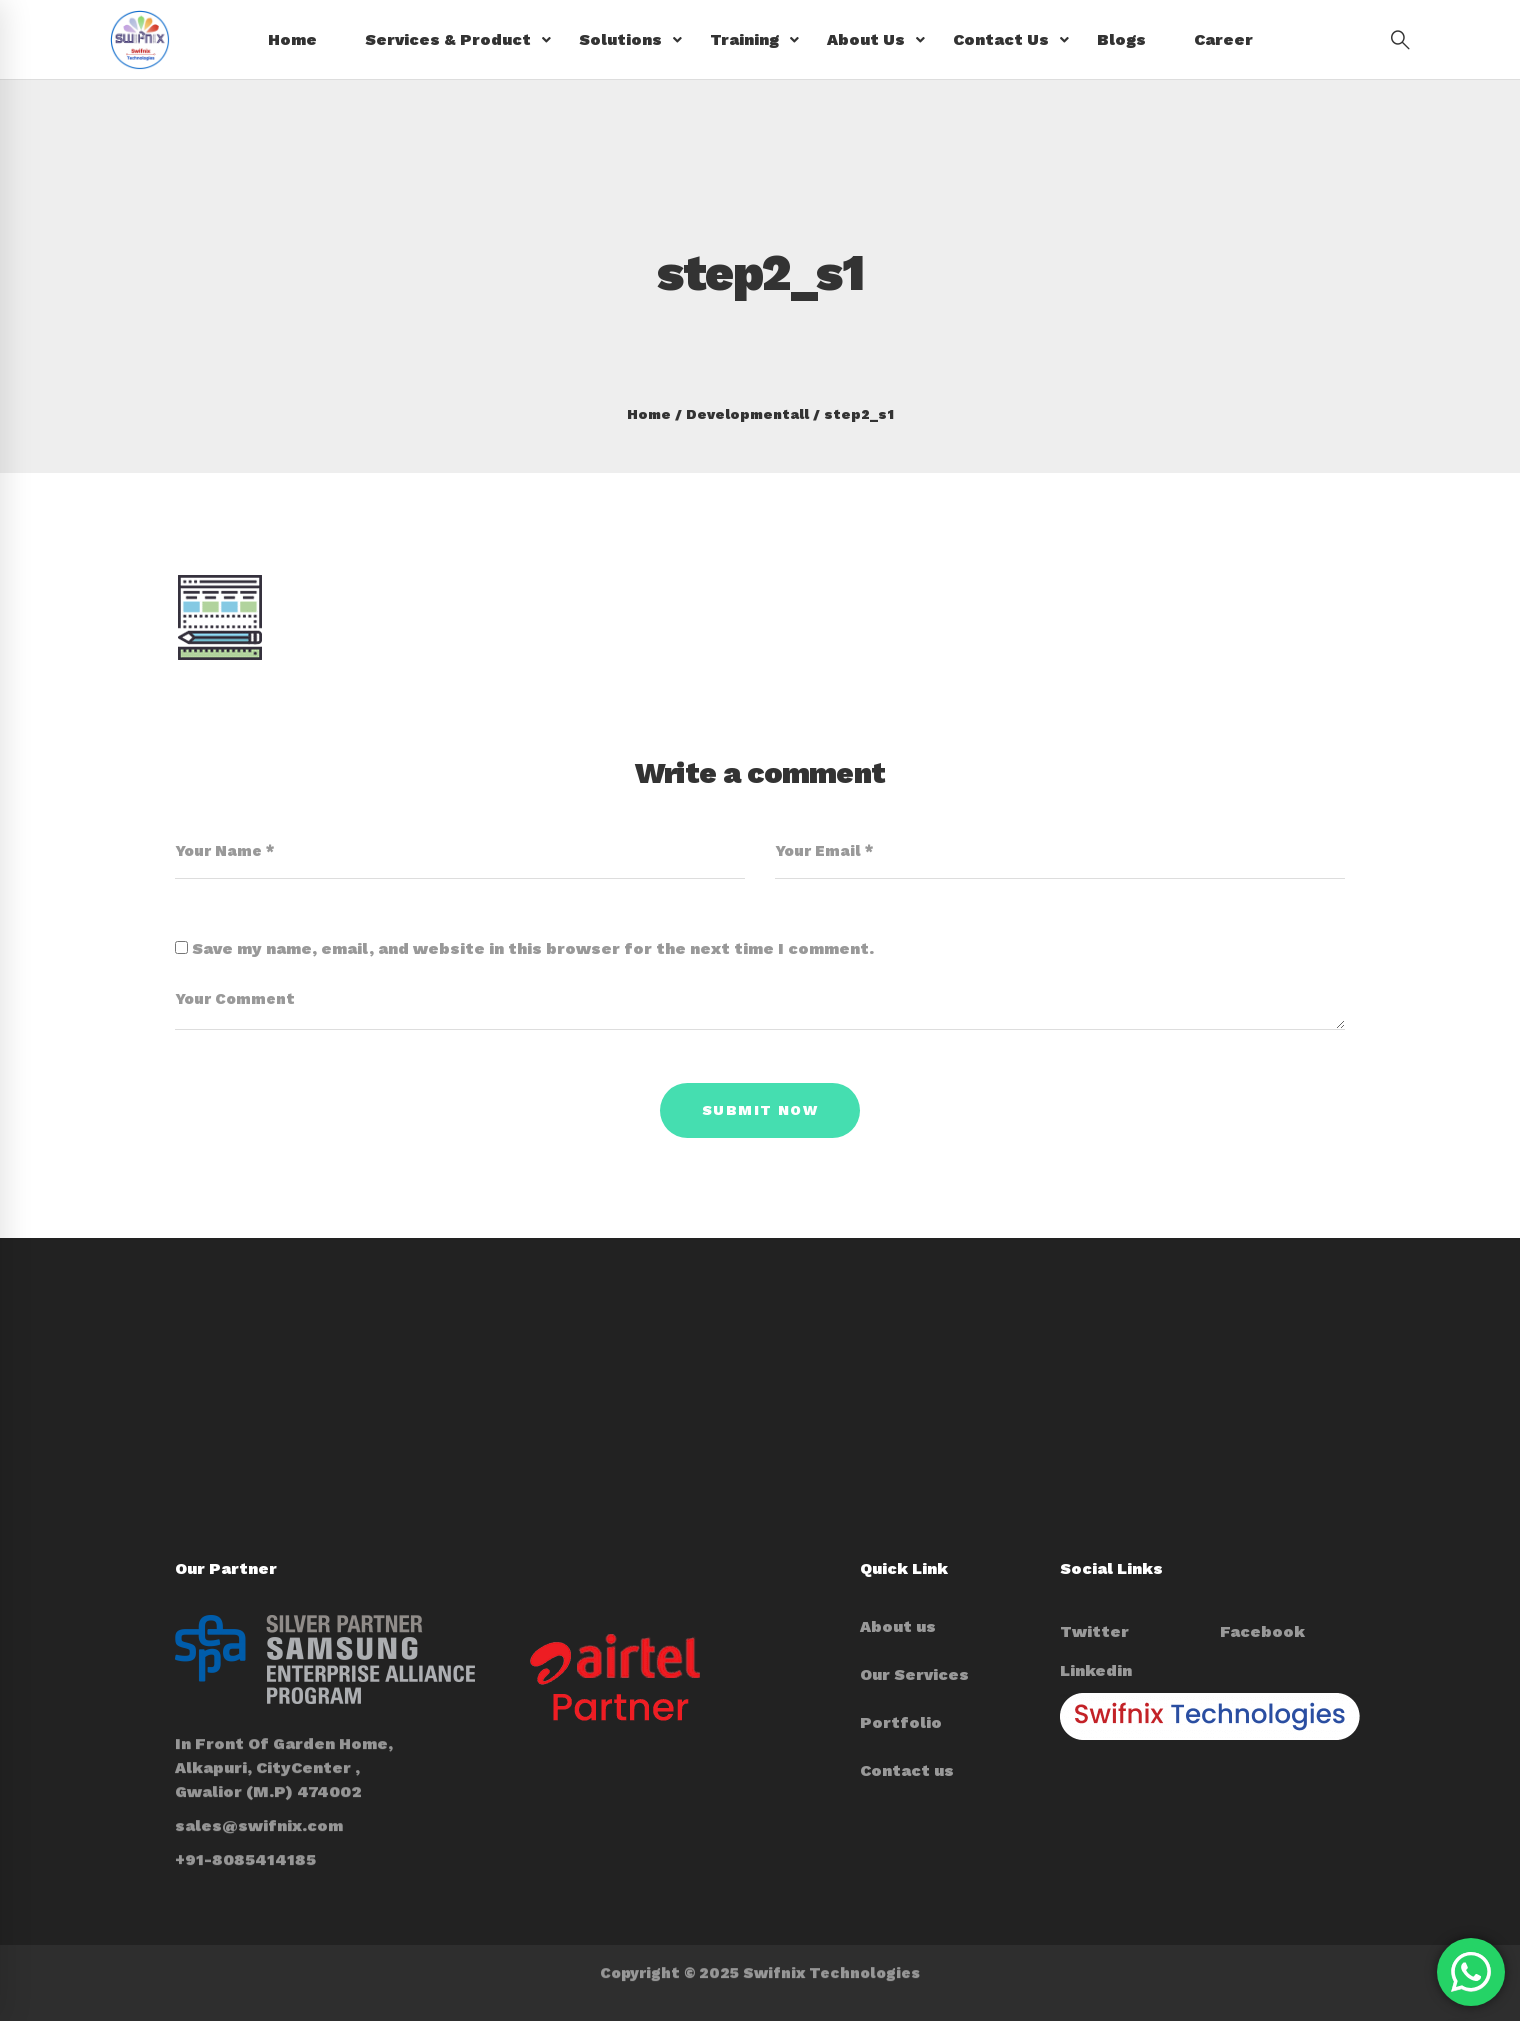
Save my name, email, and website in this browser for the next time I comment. (533, 948)
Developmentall (747, 414)
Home (649, 414)
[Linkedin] (1096, 1671)
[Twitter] (1094, 1632)
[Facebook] (1262, 1632)
